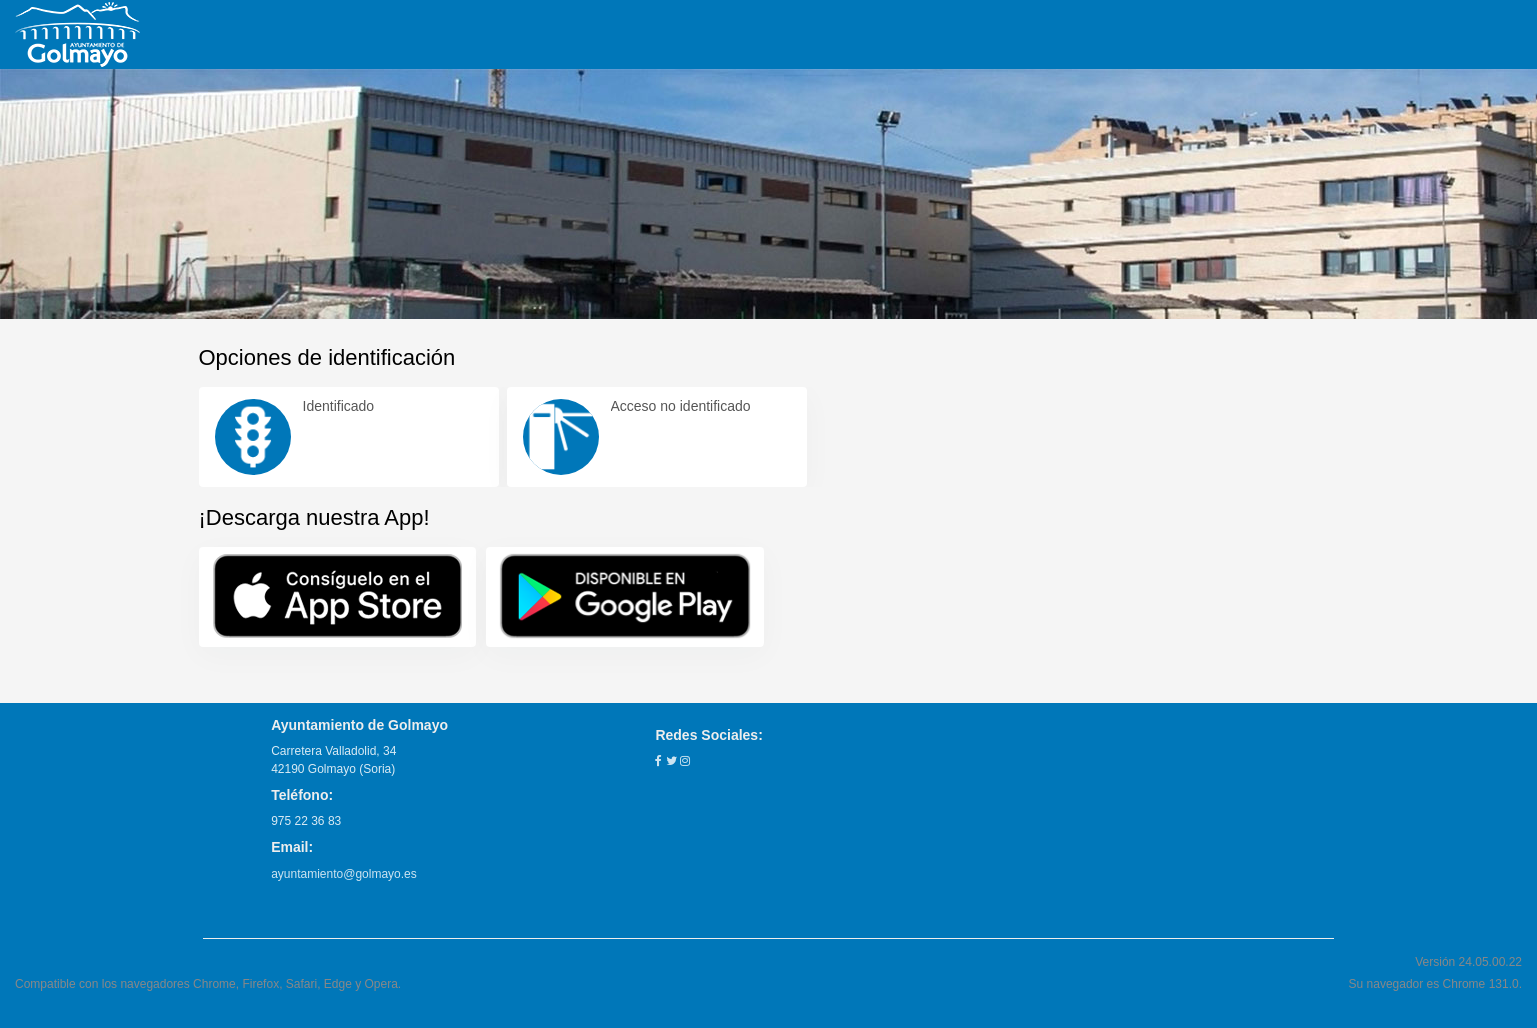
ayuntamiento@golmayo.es (344, 874)
